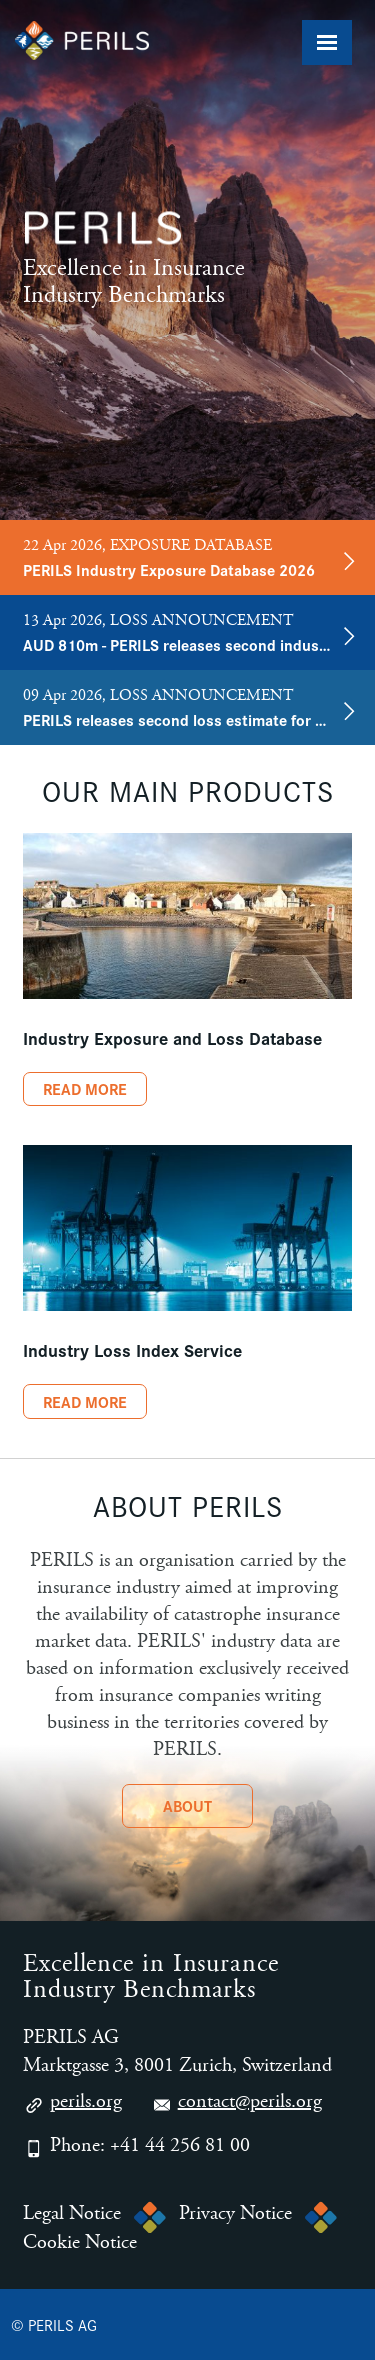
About (187, 1805)
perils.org (72, 2104)
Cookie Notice (80, 2243)
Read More (85, 1088)
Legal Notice (72, 2214)
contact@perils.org (236, 2104)
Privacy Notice (235, 2214)
